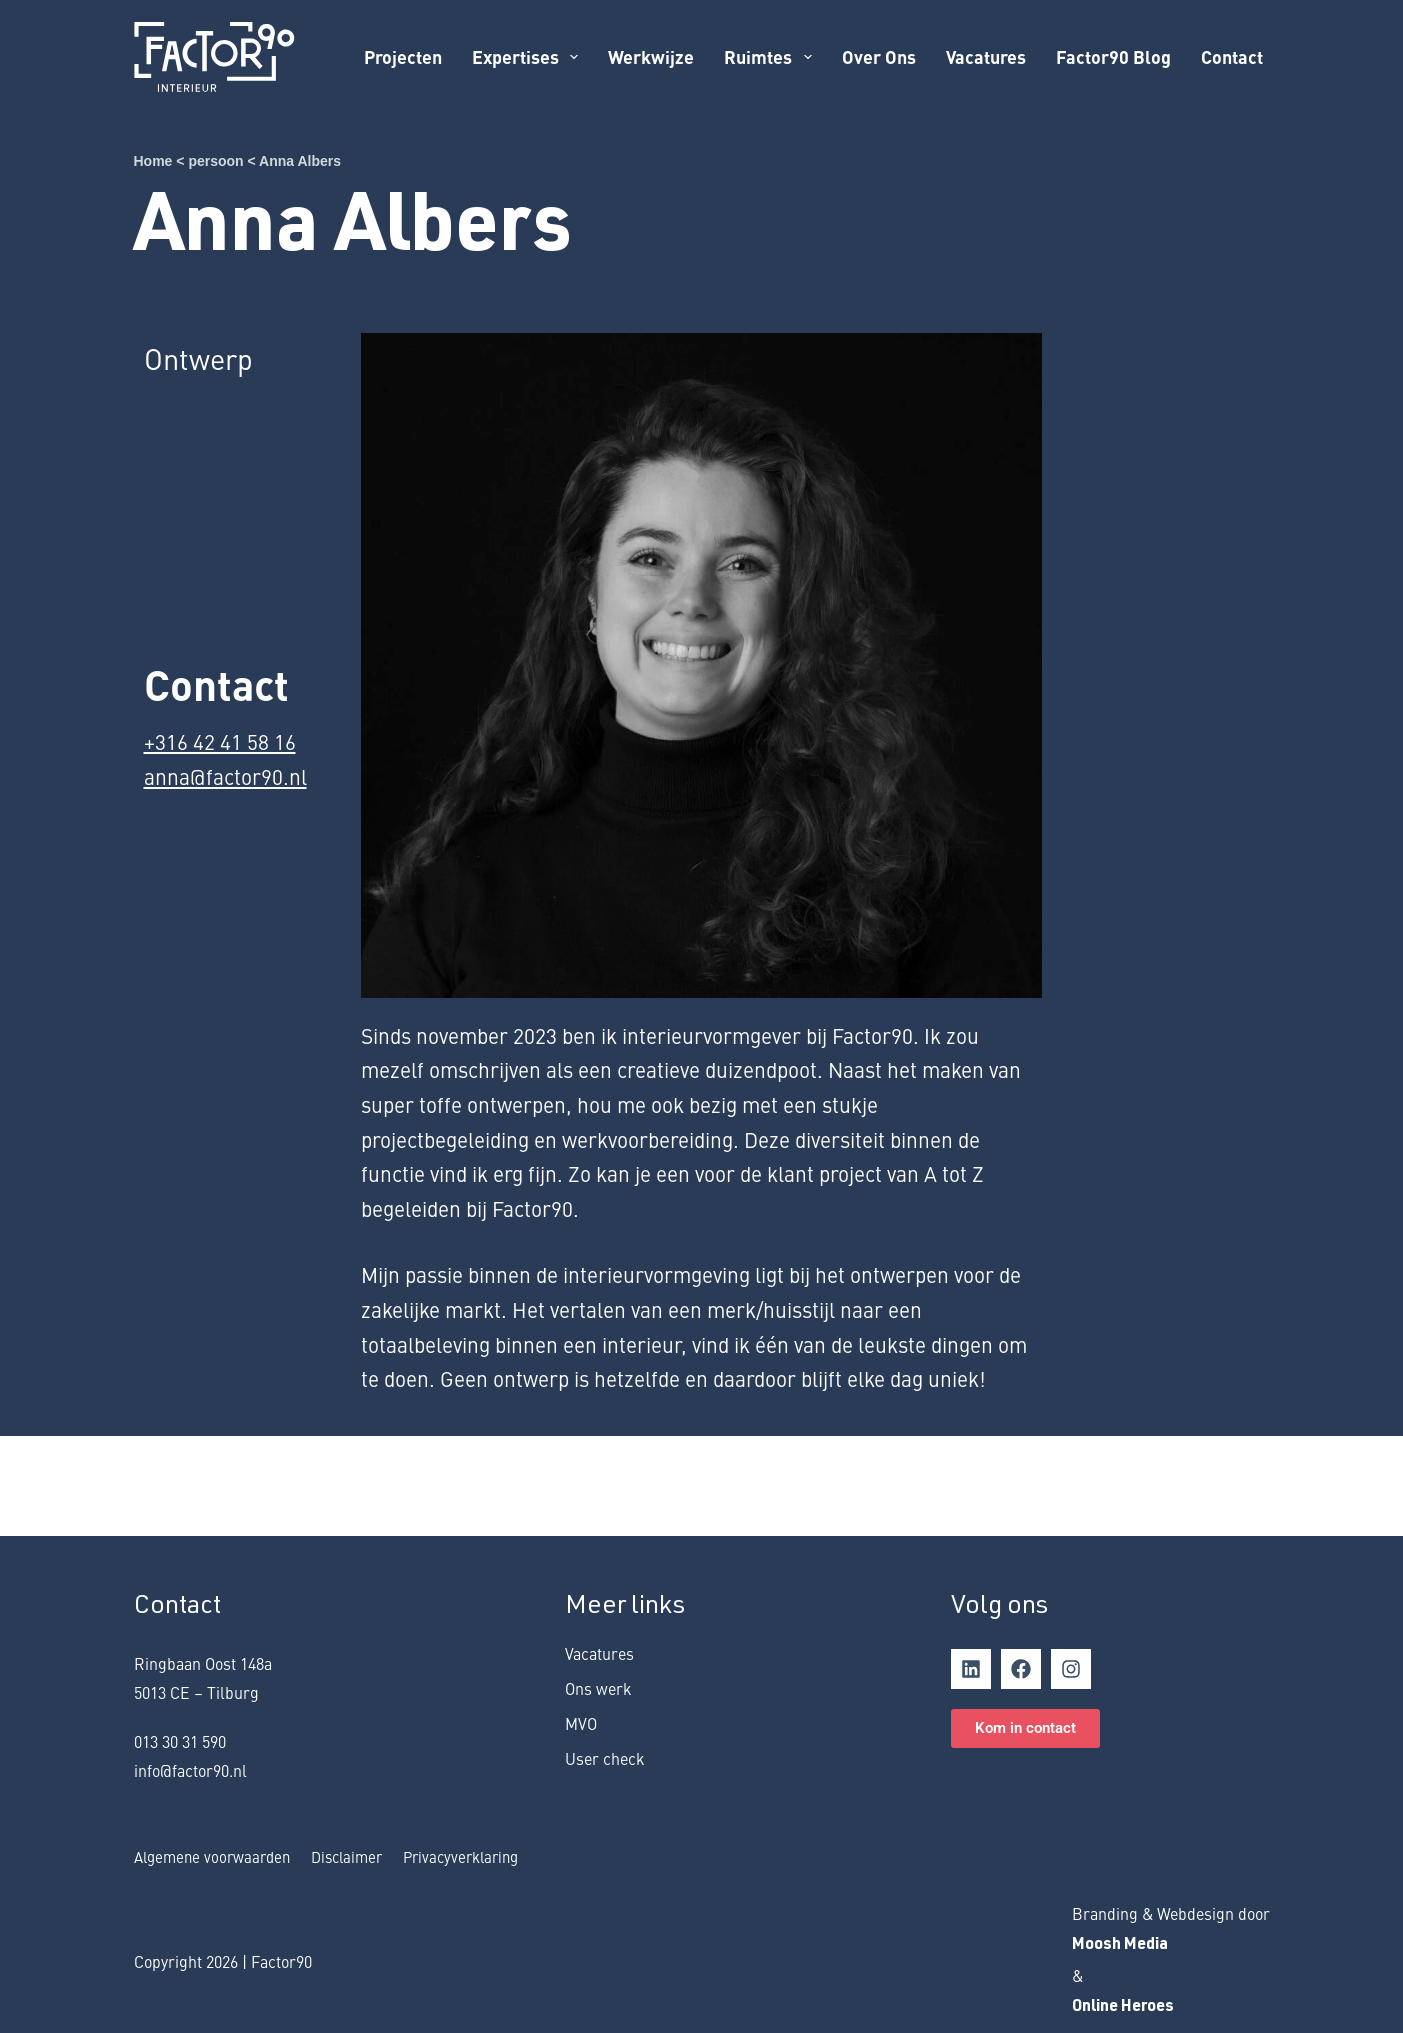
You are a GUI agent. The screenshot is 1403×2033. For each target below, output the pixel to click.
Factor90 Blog (1113, 56)
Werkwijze (651, 56)
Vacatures (986, 56)
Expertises (529, 56)
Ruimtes (771, 56)
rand (1099, 1913)
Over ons (879, 56)
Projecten (403, 56)
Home (153, 161)
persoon (215, 161)
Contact (1232, 56)
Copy (151, 1961)
